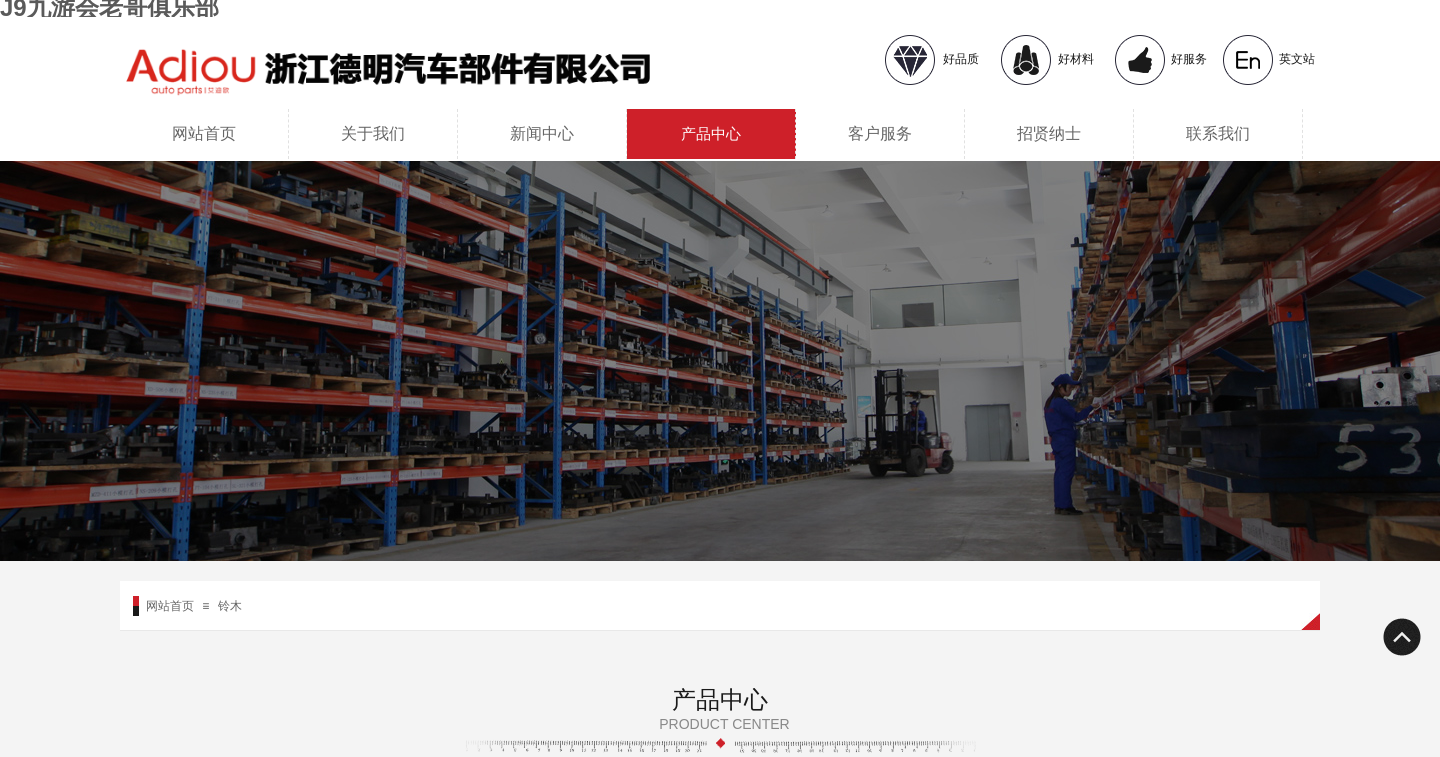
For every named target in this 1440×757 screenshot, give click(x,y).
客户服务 (880, 133)
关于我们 (373, 133)
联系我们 (1218, 133)
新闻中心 (542, 133)
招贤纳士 (1049, 133)
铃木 (230, 606)
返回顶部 (1401, 637)
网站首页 (204, 133)
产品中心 (711, 134)
